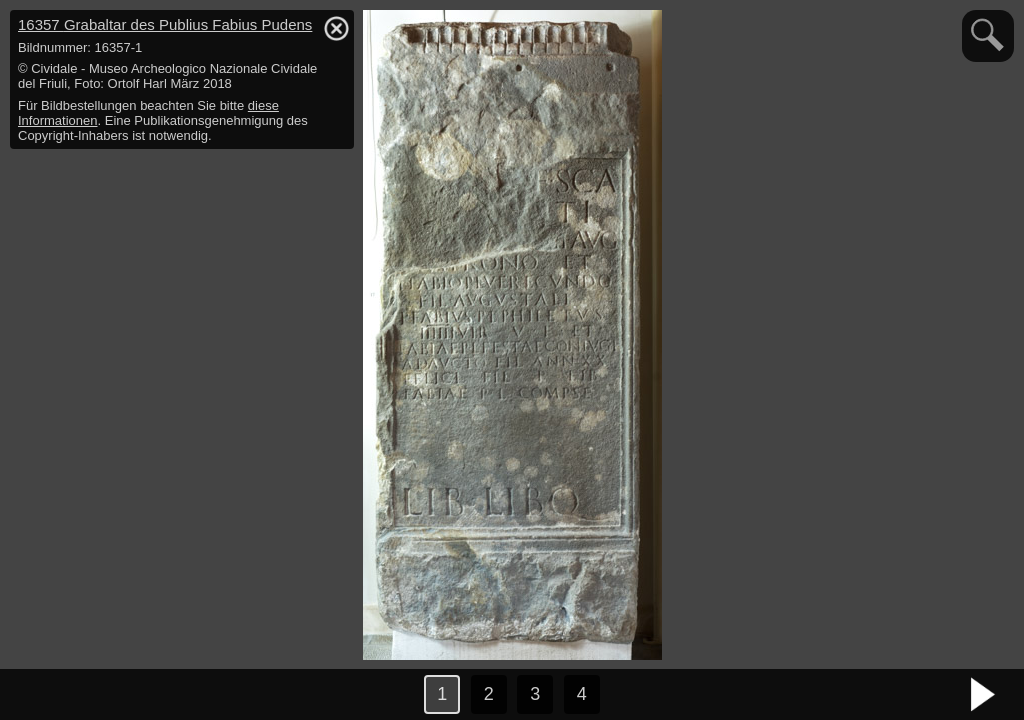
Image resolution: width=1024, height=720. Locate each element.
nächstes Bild (984, 695)
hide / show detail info (336, 28)
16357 (165, 24)
